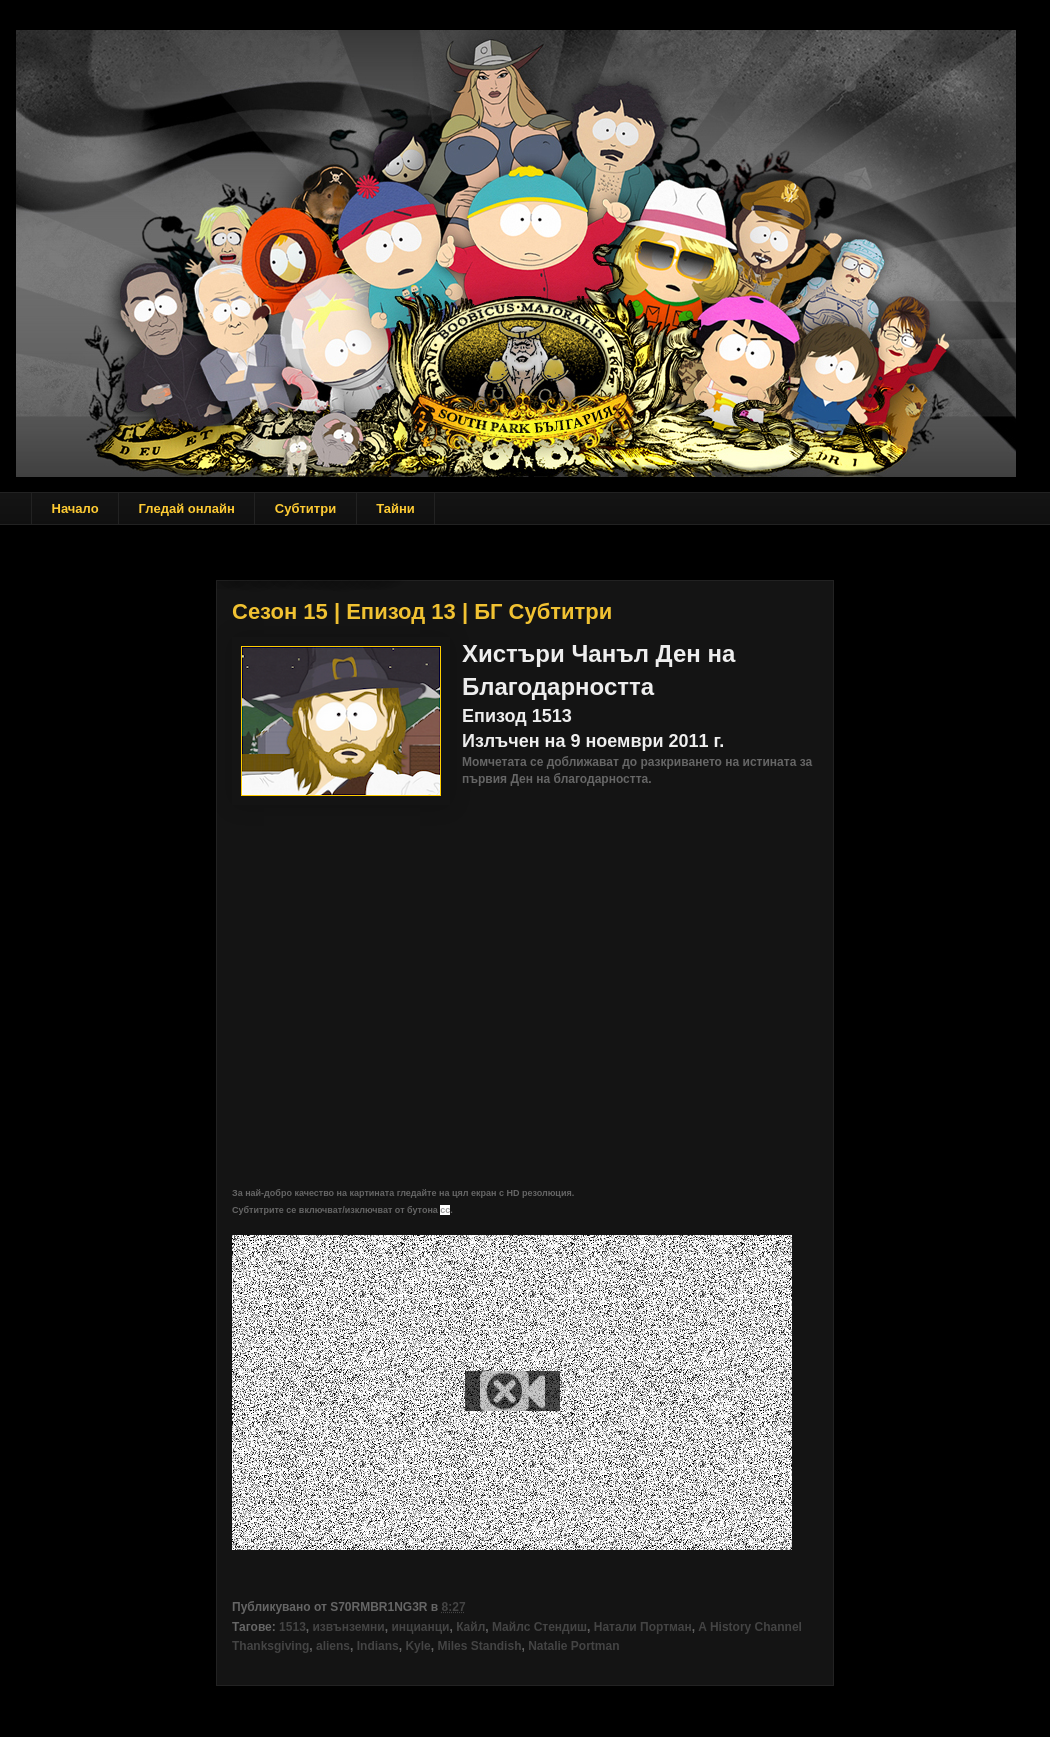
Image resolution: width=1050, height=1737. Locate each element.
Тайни (395, 508)
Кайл (470, 1627)
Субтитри (305, 508)
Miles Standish (479, 1646)
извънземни (348, 1627)
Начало (75, 508)
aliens (333, 1646)
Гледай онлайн (187, 508)
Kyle (417, 1646)
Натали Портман (643, 1627)
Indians (378, 1646)
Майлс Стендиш (539, 1627)
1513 (292, 1627)
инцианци (420, 1627)
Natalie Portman (573, 1646)
